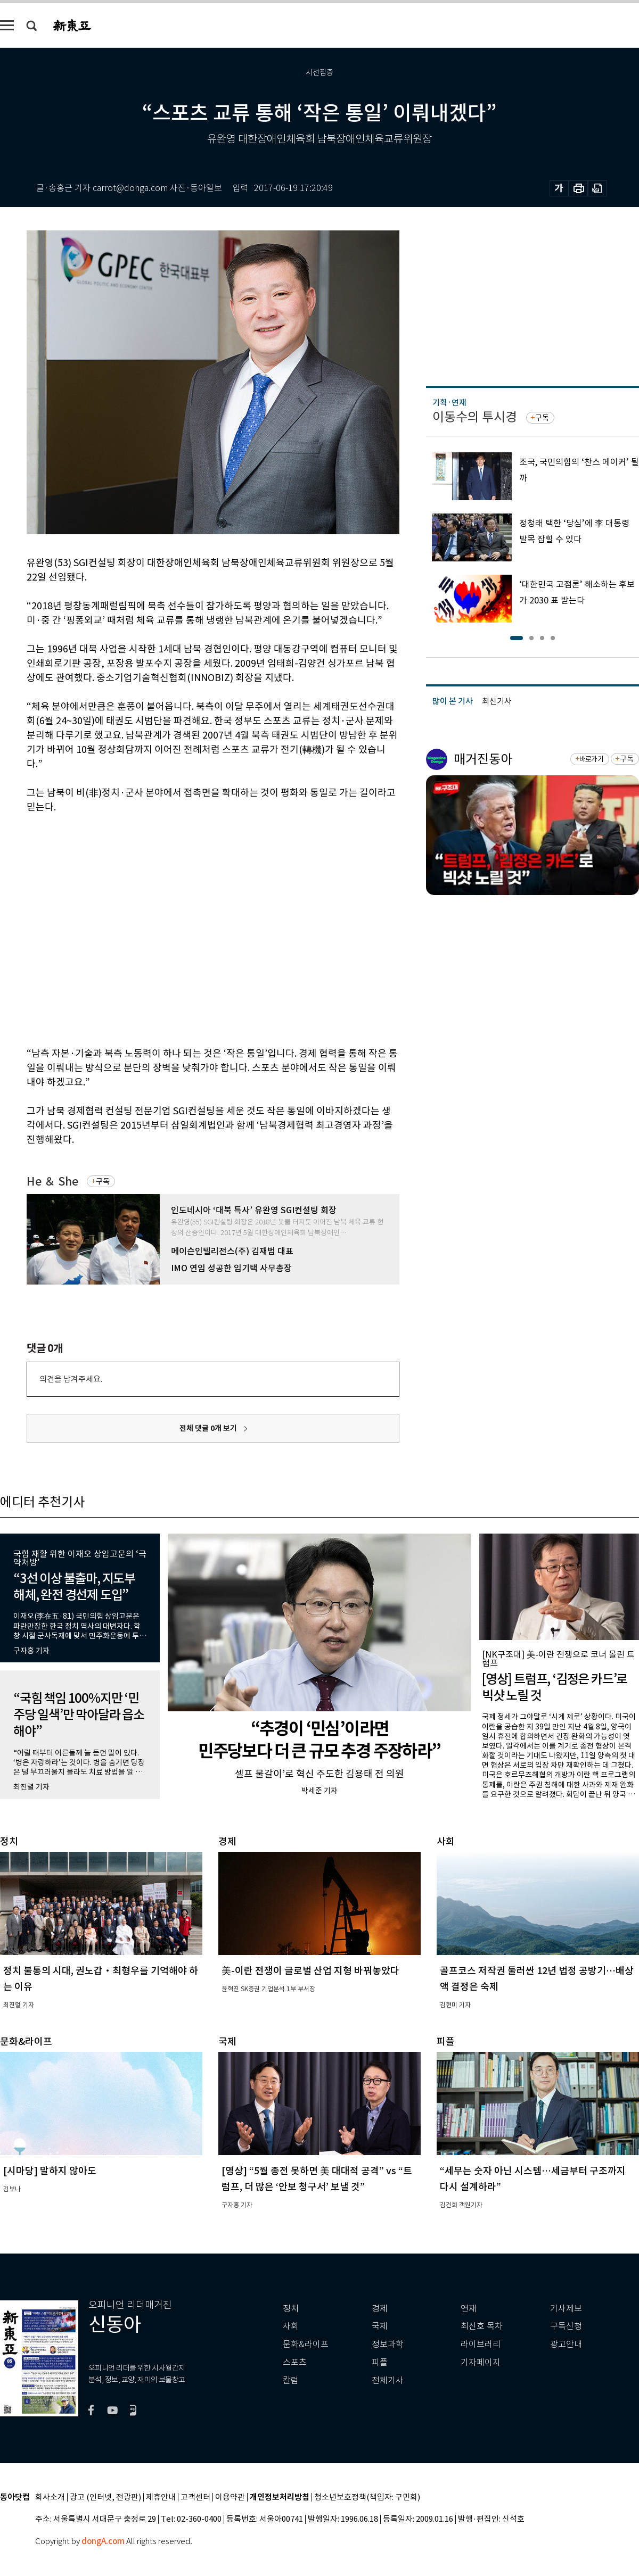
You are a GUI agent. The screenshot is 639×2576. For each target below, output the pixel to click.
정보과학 (388, 2344)
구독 (103, 1181)
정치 (291, 2309)
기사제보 (566, 2309)
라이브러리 (481, 2344)
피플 (380, 2362)
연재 (469, 2309)
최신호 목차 (482, 2326)
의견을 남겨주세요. (70, 1379)
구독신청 (566, 2326)
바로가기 (591, 759)
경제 (380, 2309)
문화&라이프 (306, 2344)
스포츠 (295, 2362)
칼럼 (291, 2380)
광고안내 (566, 2344)
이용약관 (230, 2497)
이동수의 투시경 (474, 417)
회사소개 (50, 2497)
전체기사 (388, 2380)
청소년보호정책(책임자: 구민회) (367, 2497)
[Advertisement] (100, 928)
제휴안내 (161, 2497)
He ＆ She (52, 1181)
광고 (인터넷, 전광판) (105, 2497)
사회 (291, 2326)
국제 (380, 2326)
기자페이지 (481, 2362)
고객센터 (195, 2497)
